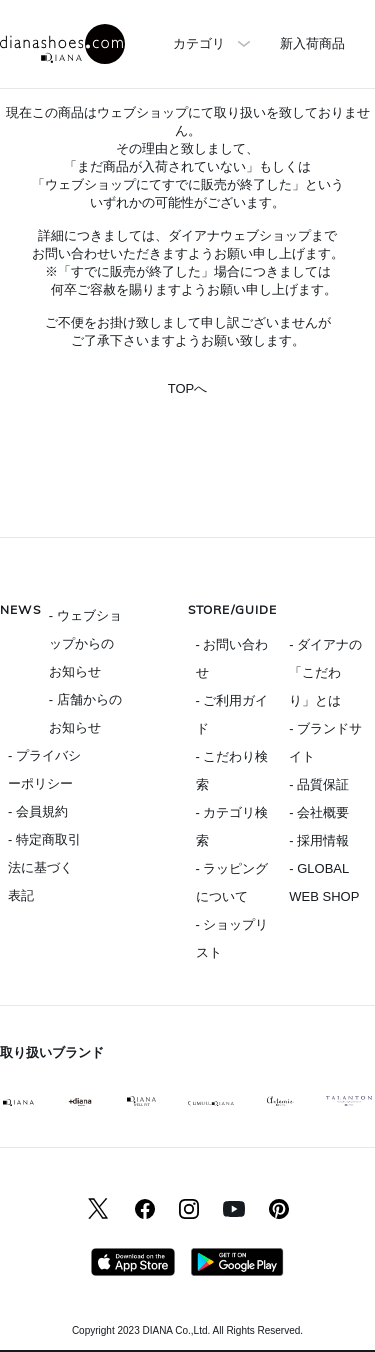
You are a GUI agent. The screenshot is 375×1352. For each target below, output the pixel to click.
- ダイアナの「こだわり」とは (325, 672)
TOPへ (188, 388)
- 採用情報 (319, 840)
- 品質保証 (319, 784)
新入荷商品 (312, 43)
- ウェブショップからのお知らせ (85, 643)
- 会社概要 (319, 812)
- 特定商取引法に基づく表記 (44, 867)
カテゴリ (199, 43)
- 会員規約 (38, 811)
